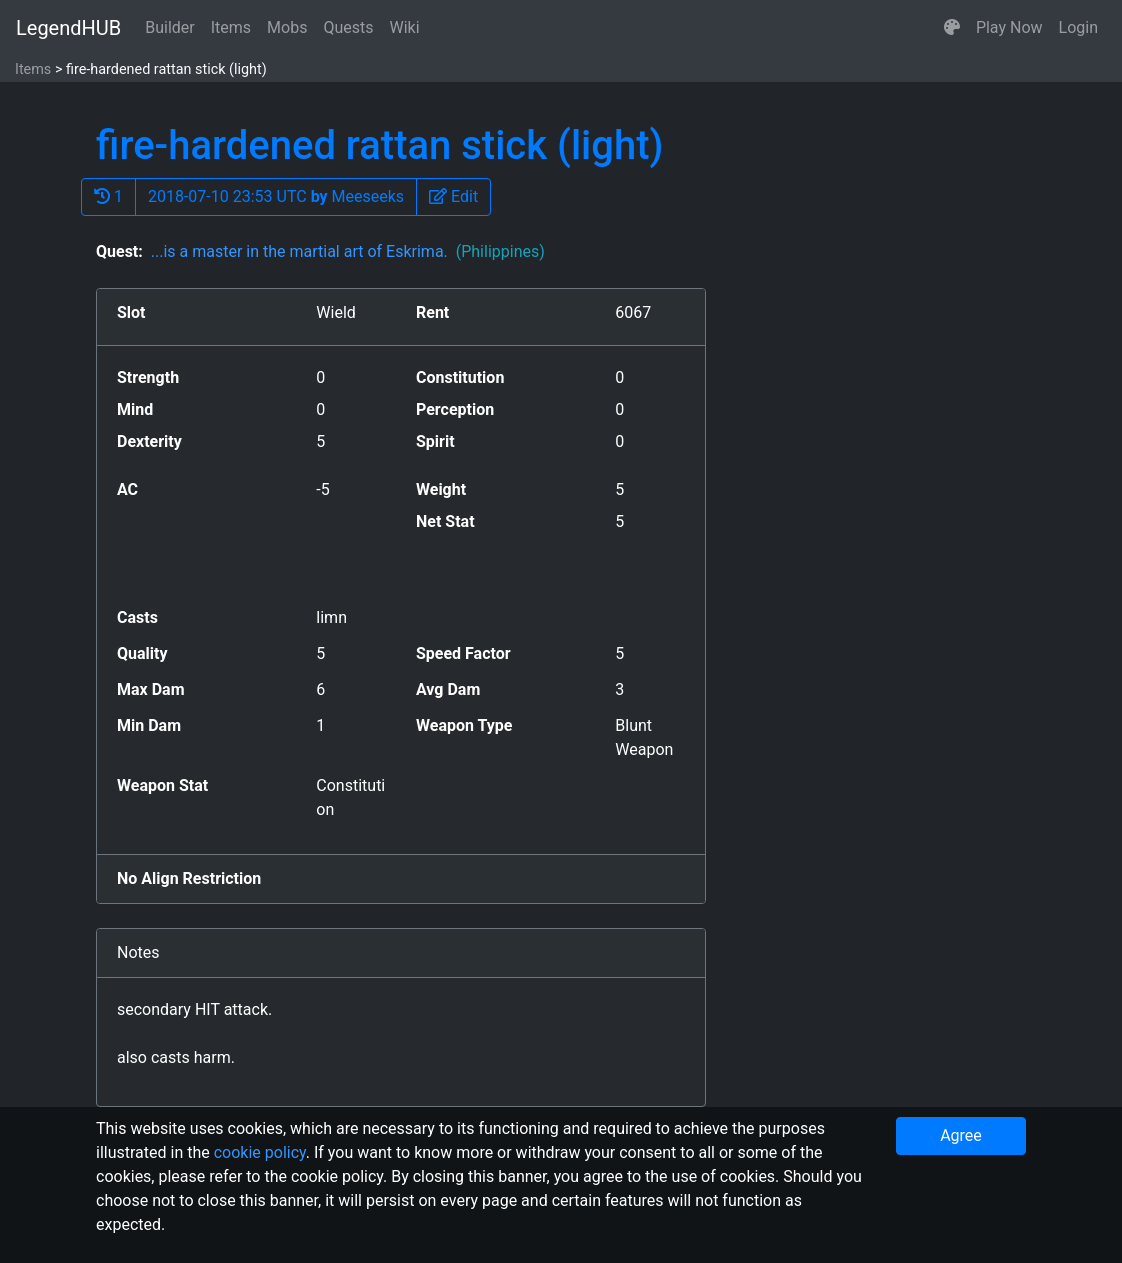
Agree (961, 1135)
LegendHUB (68, 28)
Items (231, 27)
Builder (170, 27)
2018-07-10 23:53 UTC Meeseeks (276, 196)
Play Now (1009, 27)
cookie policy (260, 1152)
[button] (952, 28)
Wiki (405, 27)
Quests (348, 27)
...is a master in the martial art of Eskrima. (348, 251)
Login (1078, 27)
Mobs (287, 27)
